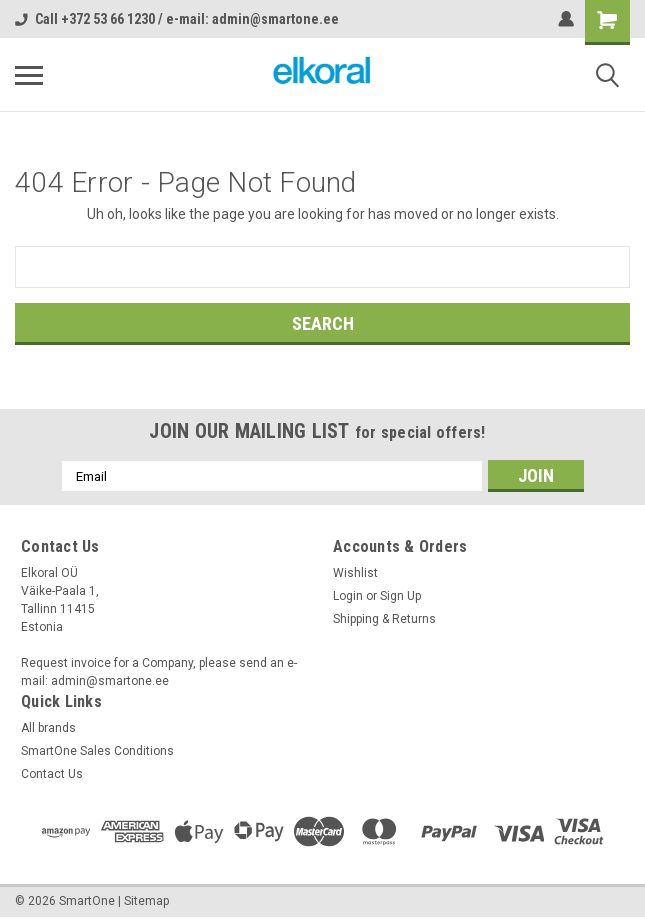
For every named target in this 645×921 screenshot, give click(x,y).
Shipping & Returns (384, 619)
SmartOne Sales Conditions (97, 751)
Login (348, 596)
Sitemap (146, 901)
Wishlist (355, 573)
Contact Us (52, 774)
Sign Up (400, 596)
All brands (48, 728)
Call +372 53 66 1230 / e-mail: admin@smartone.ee (177, 19)
